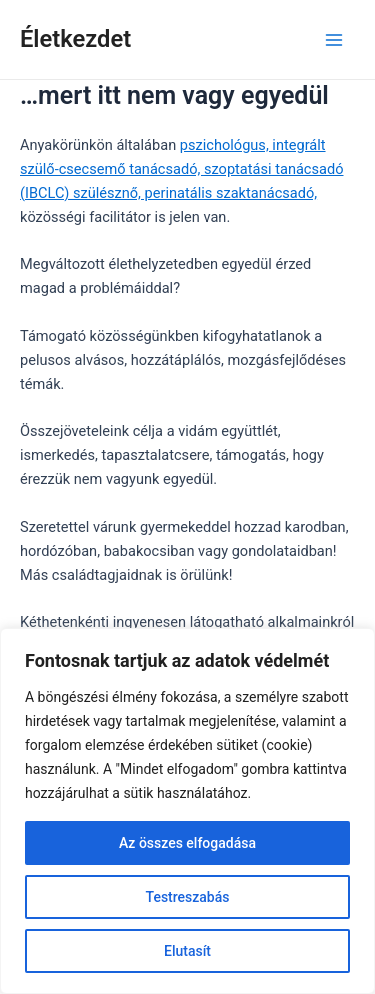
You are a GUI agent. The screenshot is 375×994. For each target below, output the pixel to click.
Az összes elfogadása (187, 843)
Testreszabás (188, 897)
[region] (187, 811)
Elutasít (187, 951)
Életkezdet (75, 39)
